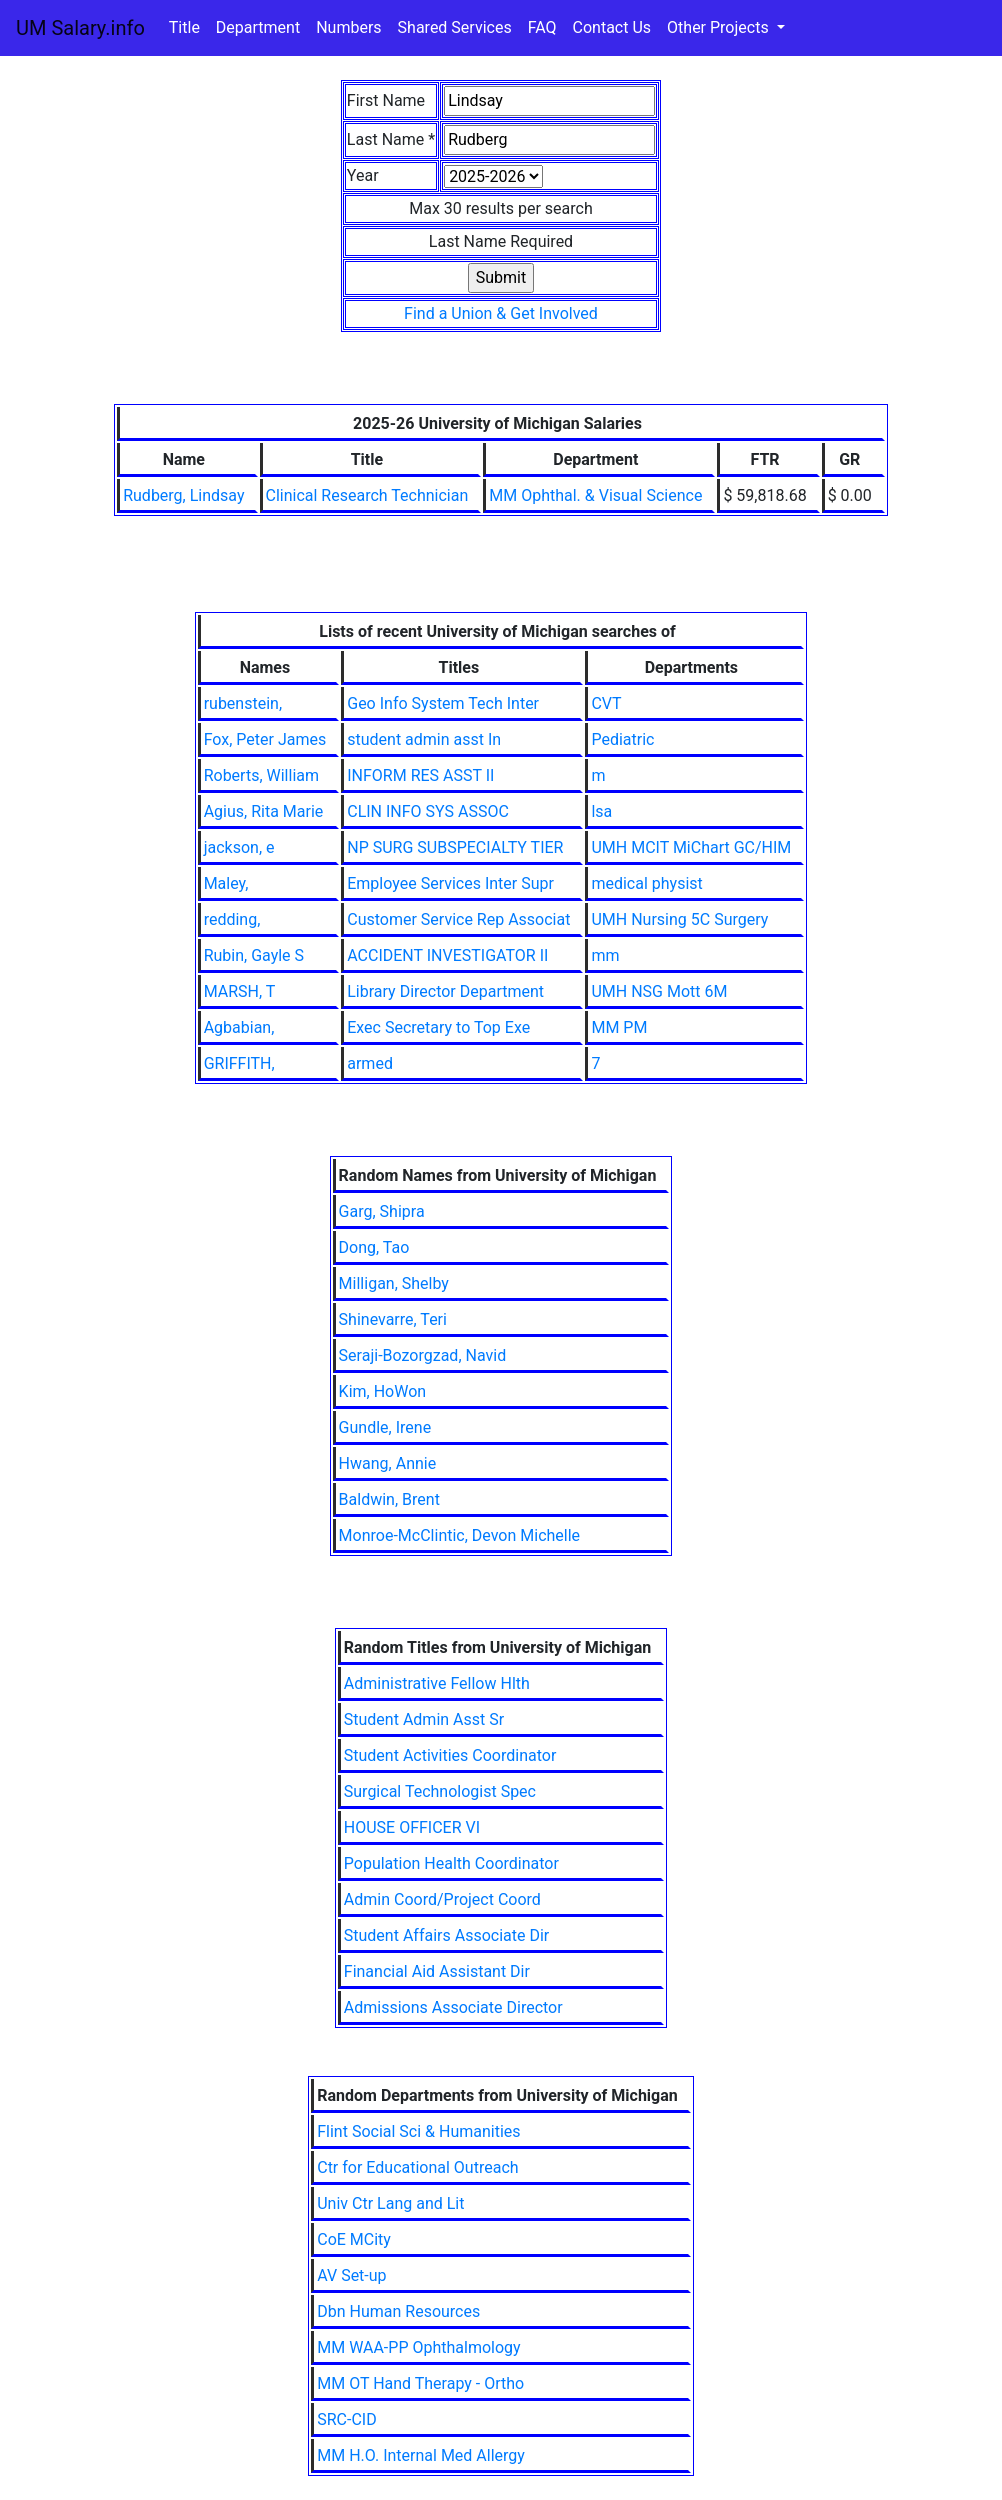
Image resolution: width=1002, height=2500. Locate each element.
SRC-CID (346, 2419)
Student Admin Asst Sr (424, 1719)
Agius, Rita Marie (264, 811)
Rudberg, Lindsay (183, 495)
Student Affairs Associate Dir (446, 1935)
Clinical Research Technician (367, 495)
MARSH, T (240, 991)
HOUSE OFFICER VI (412, 1827)
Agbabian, (239, 1027)
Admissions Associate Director (453, 2007)
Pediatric (622, 739)
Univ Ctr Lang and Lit (390, 2203)
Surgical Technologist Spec (440, 1791)
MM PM (619, 1027)
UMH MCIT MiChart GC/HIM (691, 847)
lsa (601, 811)
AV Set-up (351, 2275)
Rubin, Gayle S (254, 955)
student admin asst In (424, 739)
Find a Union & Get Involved (501, 313)
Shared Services (455, 27)
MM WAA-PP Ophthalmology (418, 2347)
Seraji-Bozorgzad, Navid (423, 1355)
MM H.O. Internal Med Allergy (421, 2455)
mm (605, 955)
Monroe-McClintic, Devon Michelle (459, 1535)
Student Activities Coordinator (450, 1755)
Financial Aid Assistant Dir (437, 1971)
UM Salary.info (80, 28)
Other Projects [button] (720, 27)
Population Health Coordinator (451, 1863)
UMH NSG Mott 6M (659, 991)
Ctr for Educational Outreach (417, 2167)
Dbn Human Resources (398, 2311)
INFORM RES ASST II (420, 775)
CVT (606, 703)
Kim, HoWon (383, 1391)
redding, (232, 919)
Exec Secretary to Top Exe (438, 1027)
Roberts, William (261, 775)
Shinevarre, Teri (393, 1319)
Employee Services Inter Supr (450, 883)
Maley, (226, 883)
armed (370, 1063)
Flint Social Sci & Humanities (418, 2131)
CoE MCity (354, 2239)
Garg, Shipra (382, 1211)
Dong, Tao (374, 1247)
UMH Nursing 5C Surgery (679, 919)
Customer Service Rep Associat (458, 919)
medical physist (646, 883)
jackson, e (239, 847)
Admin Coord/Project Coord (442, 1899)
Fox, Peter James (265, 739)
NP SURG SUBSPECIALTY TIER (455, 847)
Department (258, 27)
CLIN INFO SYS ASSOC (428, 811)
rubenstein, (243, 703)
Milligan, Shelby (394, 1283)
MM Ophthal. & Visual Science (595, 495)
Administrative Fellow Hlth (437, 1683)
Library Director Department (445, 991)
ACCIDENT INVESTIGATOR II (447, 955)
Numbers (348, 27)
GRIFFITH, (239, 1063)
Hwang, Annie (388, 1463)
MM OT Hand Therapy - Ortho (420, 2383)
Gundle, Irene (385, 1427)
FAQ (542, 27)
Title (184, 27)
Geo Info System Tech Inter (443, 703)
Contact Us (612, 27)
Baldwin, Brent (389, 1499)
